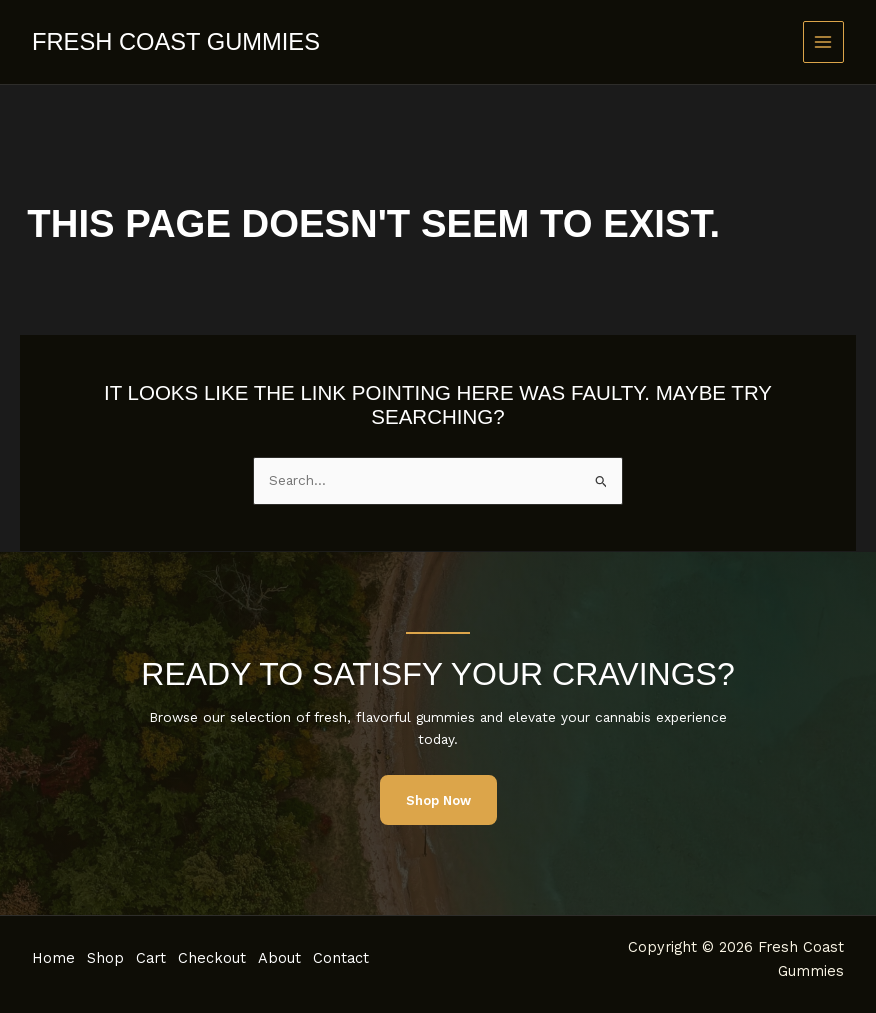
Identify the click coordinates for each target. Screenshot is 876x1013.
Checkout (224, 959)
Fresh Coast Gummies (176, 42)
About (295, 959)
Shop (109, 959)
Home (53, 959)
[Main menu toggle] (823, 41)
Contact (361, 959)
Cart (159, 959)
